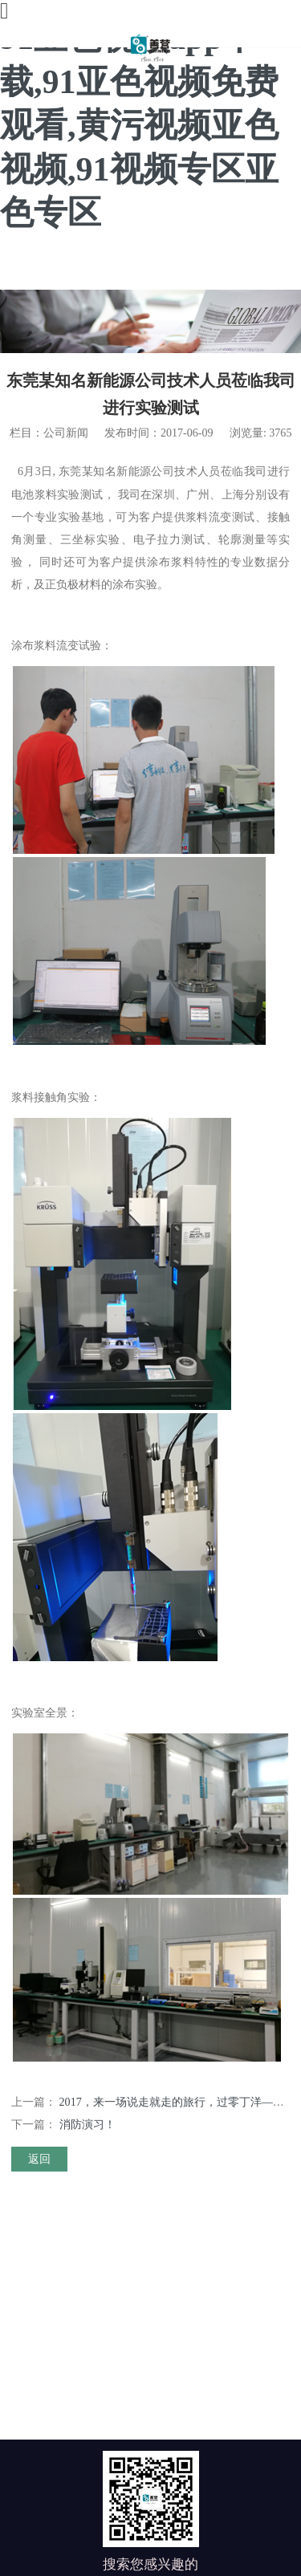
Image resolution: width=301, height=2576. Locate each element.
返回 (39, 2158)
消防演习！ (87, 2124)
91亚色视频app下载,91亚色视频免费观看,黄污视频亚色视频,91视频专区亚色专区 (139, 125)
